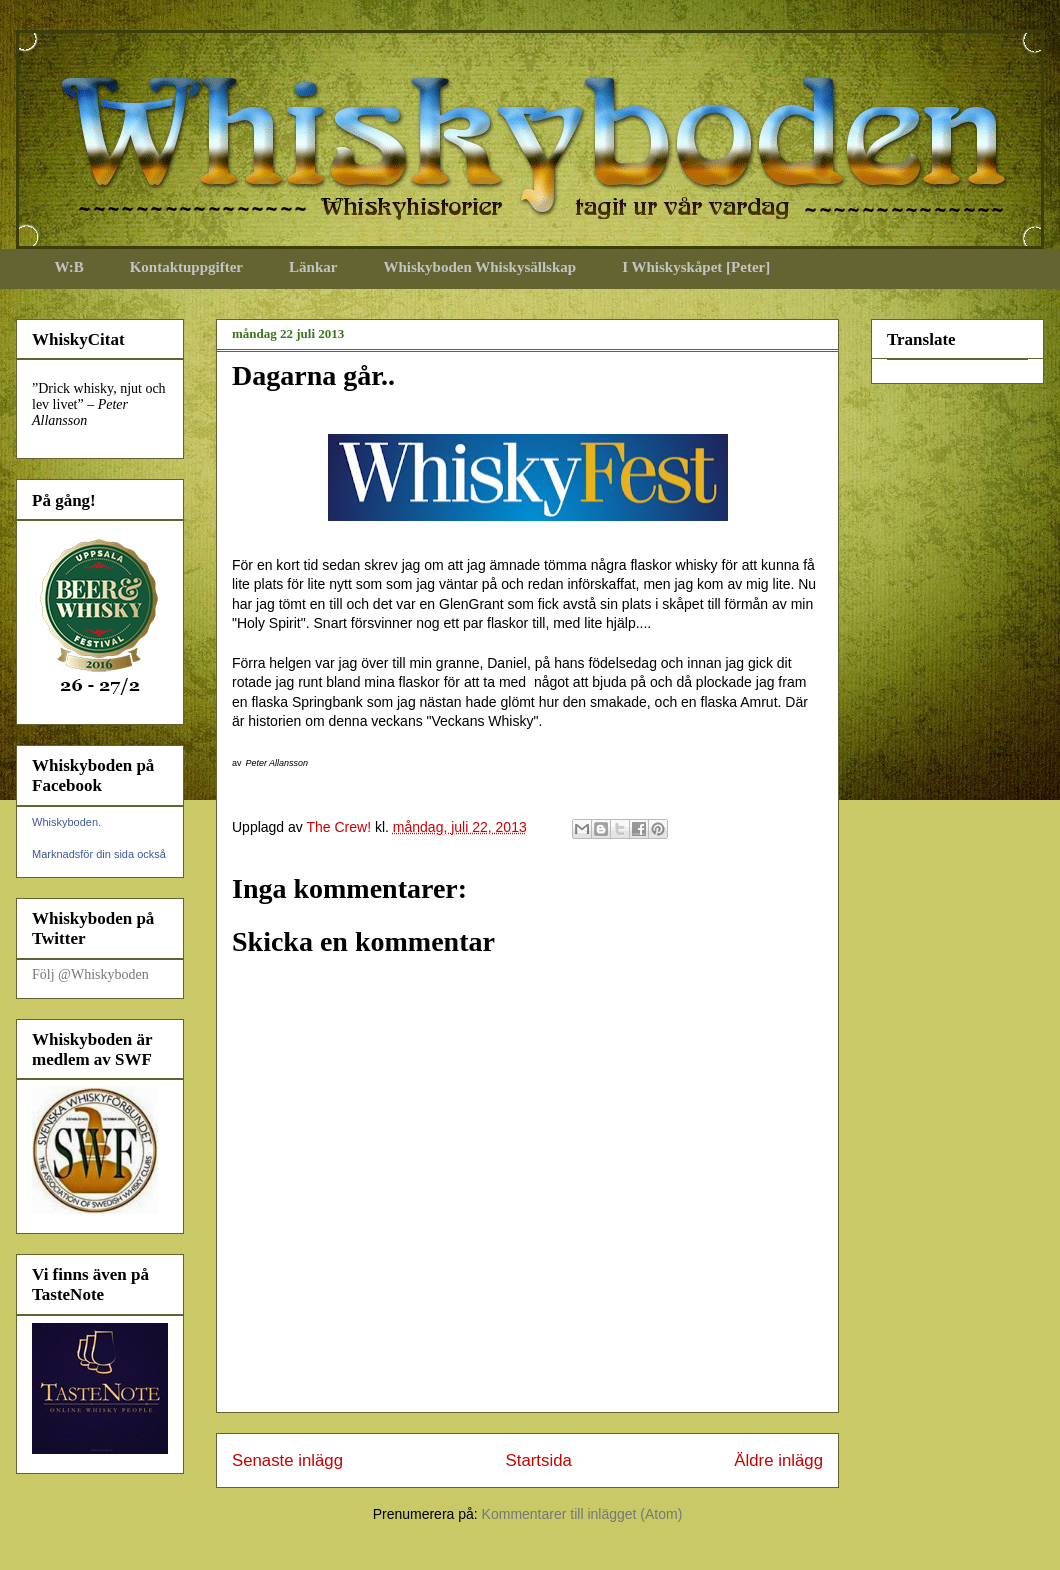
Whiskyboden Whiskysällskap (479, 267)
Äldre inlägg (778, 1460)
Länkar (313, 267)
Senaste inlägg (287, 1460)
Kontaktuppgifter (186, 267)
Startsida (539, 1460)
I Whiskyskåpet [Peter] (696, 267)
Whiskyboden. (66, 822)
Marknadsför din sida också (99, 854)
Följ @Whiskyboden (90, 974)
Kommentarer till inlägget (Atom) (582, 1514)
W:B (69, 267)
